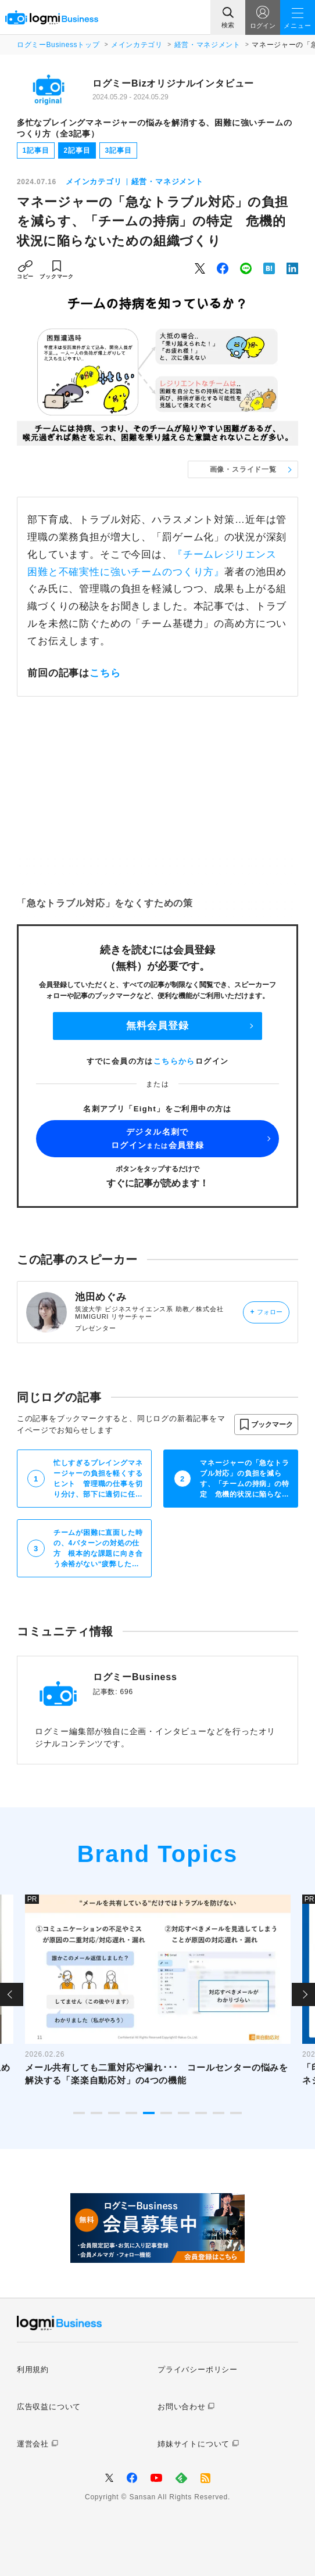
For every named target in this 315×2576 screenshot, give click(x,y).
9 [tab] (218, 2113)
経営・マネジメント (207, 44)
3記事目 (118, 150)
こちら (105, 673)
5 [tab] (149, 2113)
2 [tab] (96, 2113)
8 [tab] (201, 2113)
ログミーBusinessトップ (58, 44)
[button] (266, 1424)
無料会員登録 (157, 1025)
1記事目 (35, 150)
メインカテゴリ (136, 44)
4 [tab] (131, 2113)
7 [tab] (183, 2113)
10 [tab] (236, 2113)
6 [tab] (166, 2113)
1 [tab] (79, 2113)
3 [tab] (114, 2113)
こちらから (174, 1061)
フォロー (266, 1312)
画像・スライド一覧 (243, 469)
